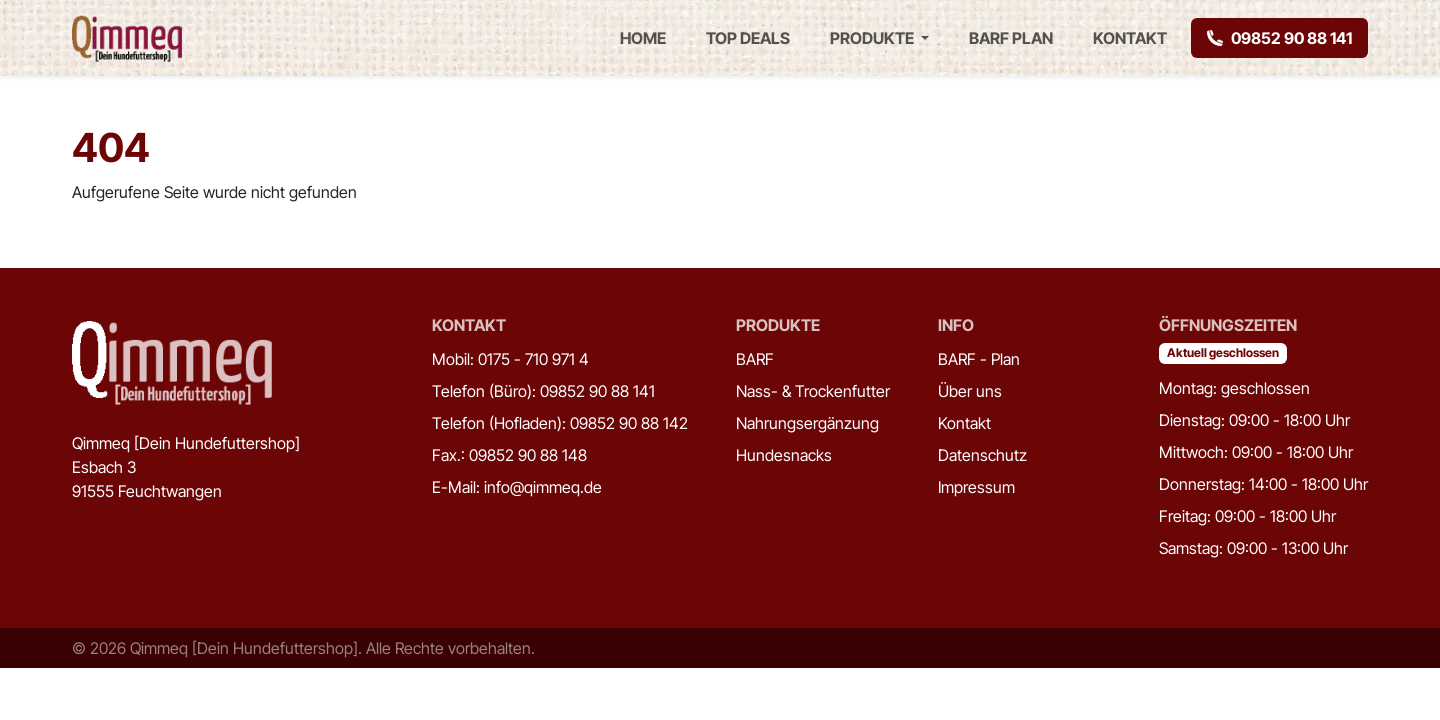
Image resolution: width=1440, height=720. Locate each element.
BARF (755, 359)
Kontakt (1130, 38)
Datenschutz (982, 455)
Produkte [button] (873, 38)
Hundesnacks (784, 455)
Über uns (970, 391)
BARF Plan (1011, 38)
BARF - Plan (979, 359)
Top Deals (748, 38)
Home (643, 38)
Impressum (976, 487)
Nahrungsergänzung (807, 423)
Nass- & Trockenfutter (813, 391)
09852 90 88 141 (1279, 38)
